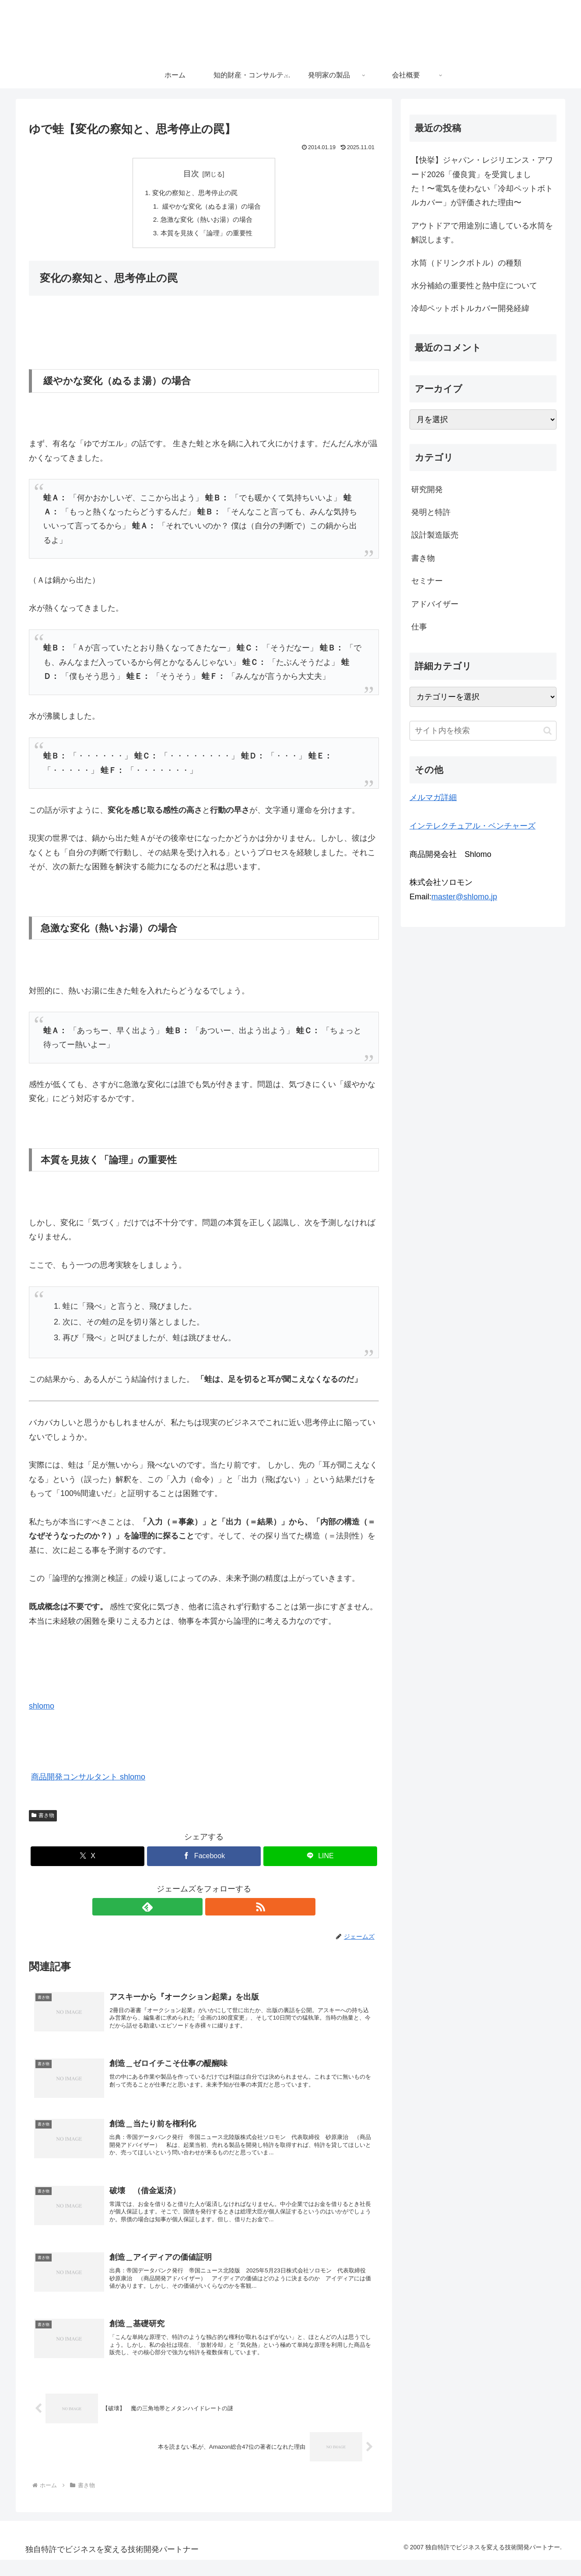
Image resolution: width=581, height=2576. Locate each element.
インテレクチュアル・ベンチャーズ (473, 825)
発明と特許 (431, 512)
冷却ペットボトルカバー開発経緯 (470, 308)
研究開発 (427, 489)
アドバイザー (434, 604)
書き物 (43, 1819)
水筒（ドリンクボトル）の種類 (466, 263)
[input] (483, 731)
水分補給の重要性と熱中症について (474, 285)
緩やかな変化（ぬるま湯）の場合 (211, 207)
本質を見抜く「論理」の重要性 (207, 236)
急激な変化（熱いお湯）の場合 (207, 221)
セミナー (427, 581)
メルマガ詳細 (433, 797)
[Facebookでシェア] (204, 1859)
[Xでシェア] (87, 1859)
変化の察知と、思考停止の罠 (194, 193)
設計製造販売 (434, 535)
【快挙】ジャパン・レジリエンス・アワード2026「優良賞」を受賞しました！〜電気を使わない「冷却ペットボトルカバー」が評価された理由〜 (482, 181)
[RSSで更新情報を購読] (214, 1910)
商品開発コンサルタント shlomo (88, 1780)
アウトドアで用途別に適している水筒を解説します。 (482, 232)
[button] (547, 731)
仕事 (419, 626)
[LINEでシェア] (320, 1859)
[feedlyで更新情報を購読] (194, 1910)
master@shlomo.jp (464, 896)
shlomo (41, 1709)
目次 (191, 173)
